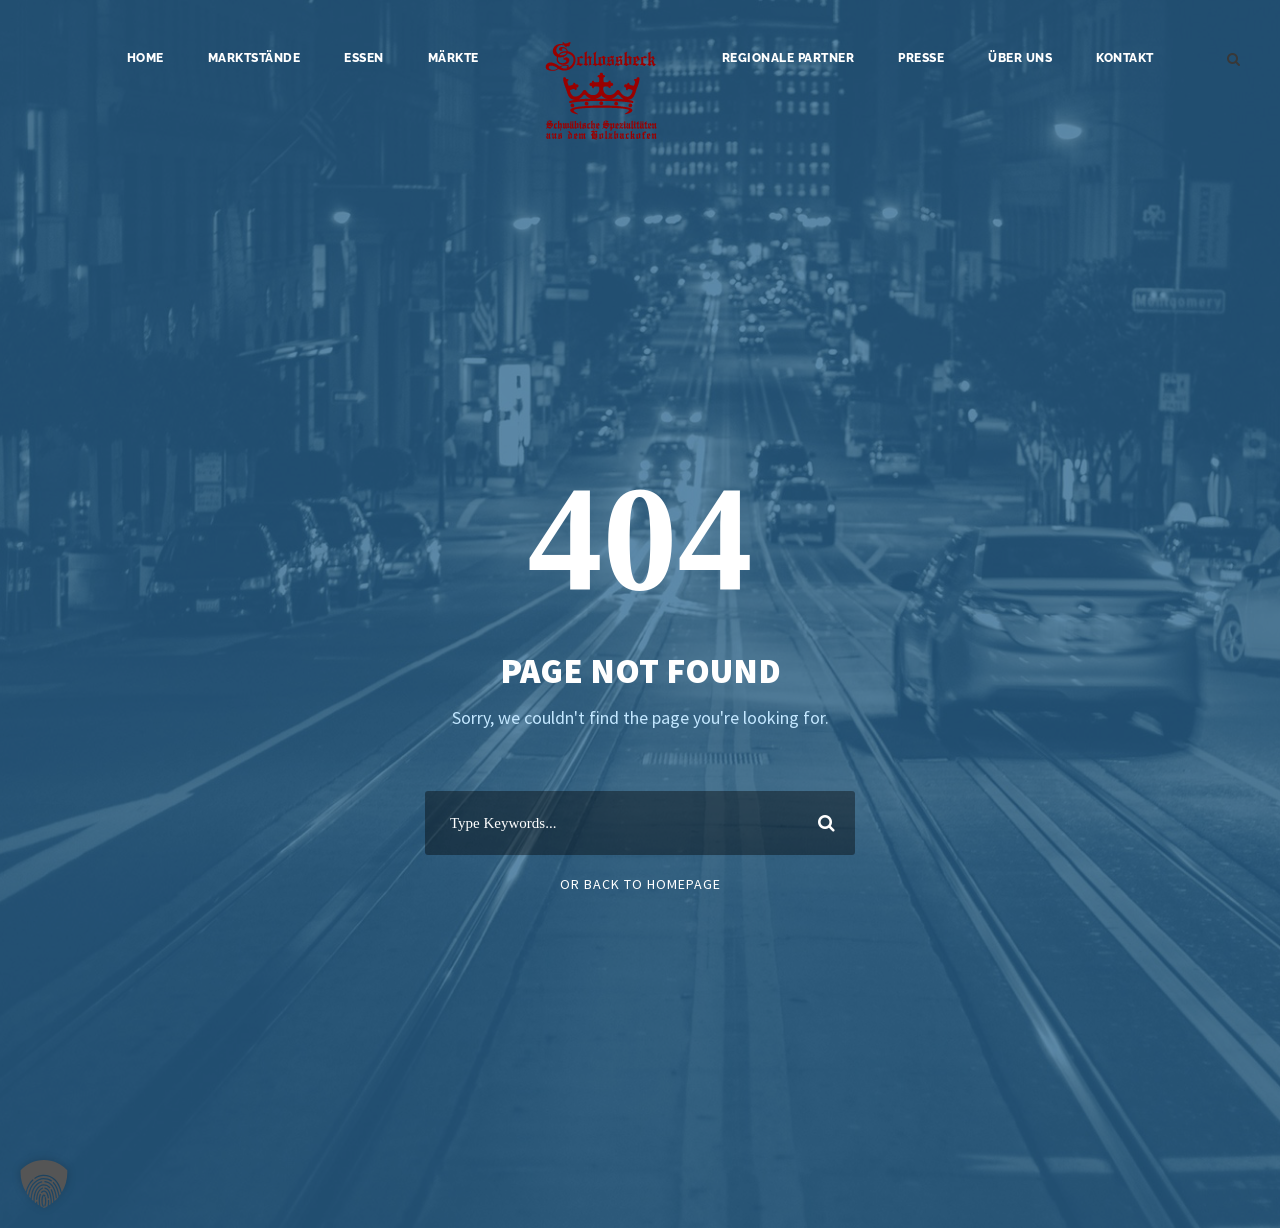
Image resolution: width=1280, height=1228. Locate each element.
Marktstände (254, 58)
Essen (364, 58)
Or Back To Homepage (640, 884)
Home (145, 58)
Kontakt (1125, 58)
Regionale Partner (788, 58)
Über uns (1020, 58)
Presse (921, 58)
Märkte (453, 58)
